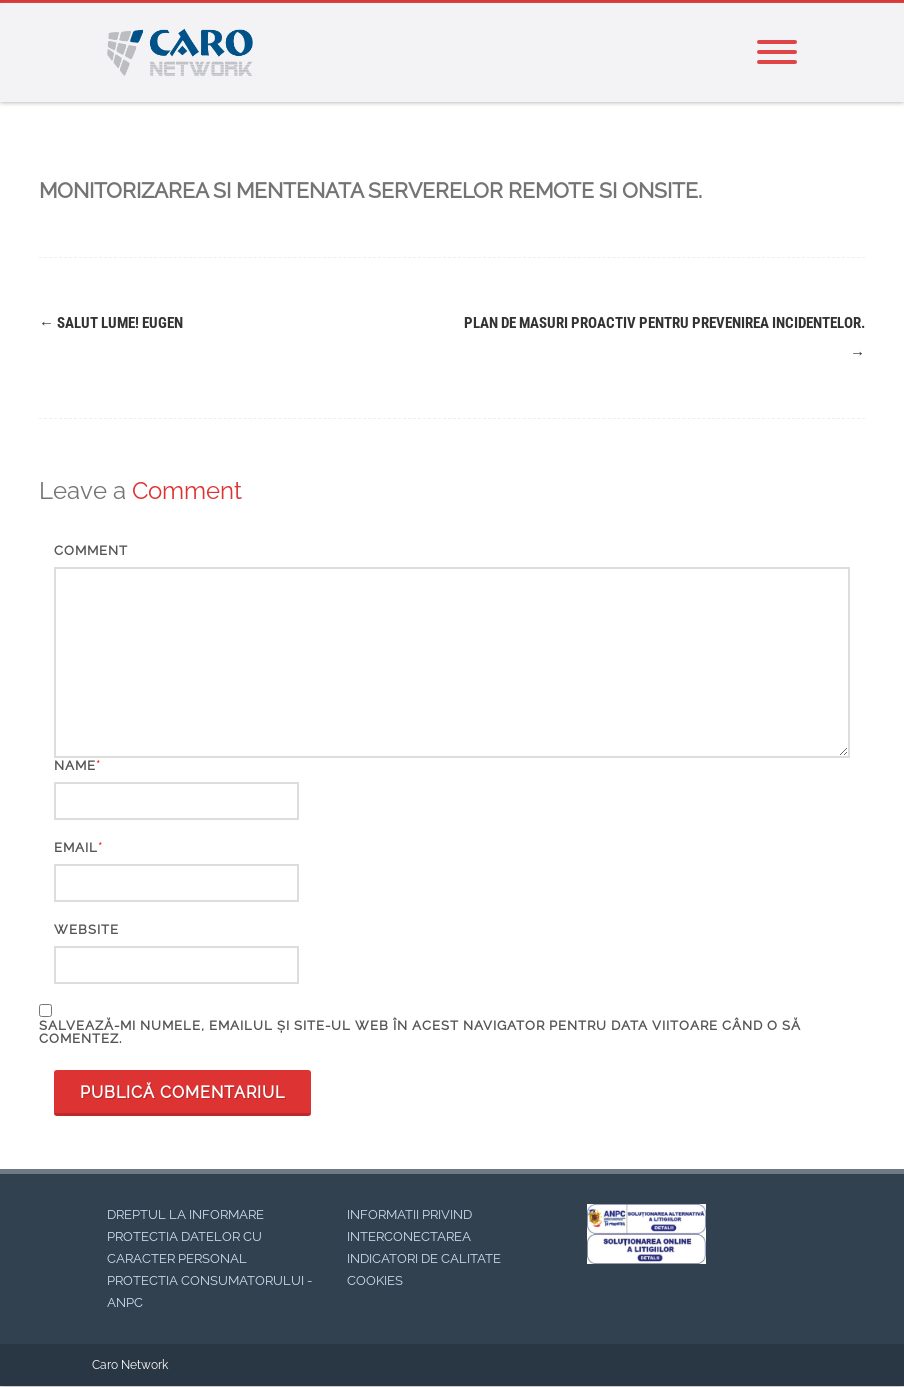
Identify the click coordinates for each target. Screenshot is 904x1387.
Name (75, 765)
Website (86, 929)
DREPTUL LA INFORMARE (185, 1214)
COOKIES (375, 1280)
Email (76, 847)
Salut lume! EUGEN (111, 323)
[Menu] (777, 53)
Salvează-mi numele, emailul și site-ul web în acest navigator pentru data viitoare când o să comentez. (420, 1032)
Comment (91, 550)
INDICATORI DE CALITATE (424, 1258)
